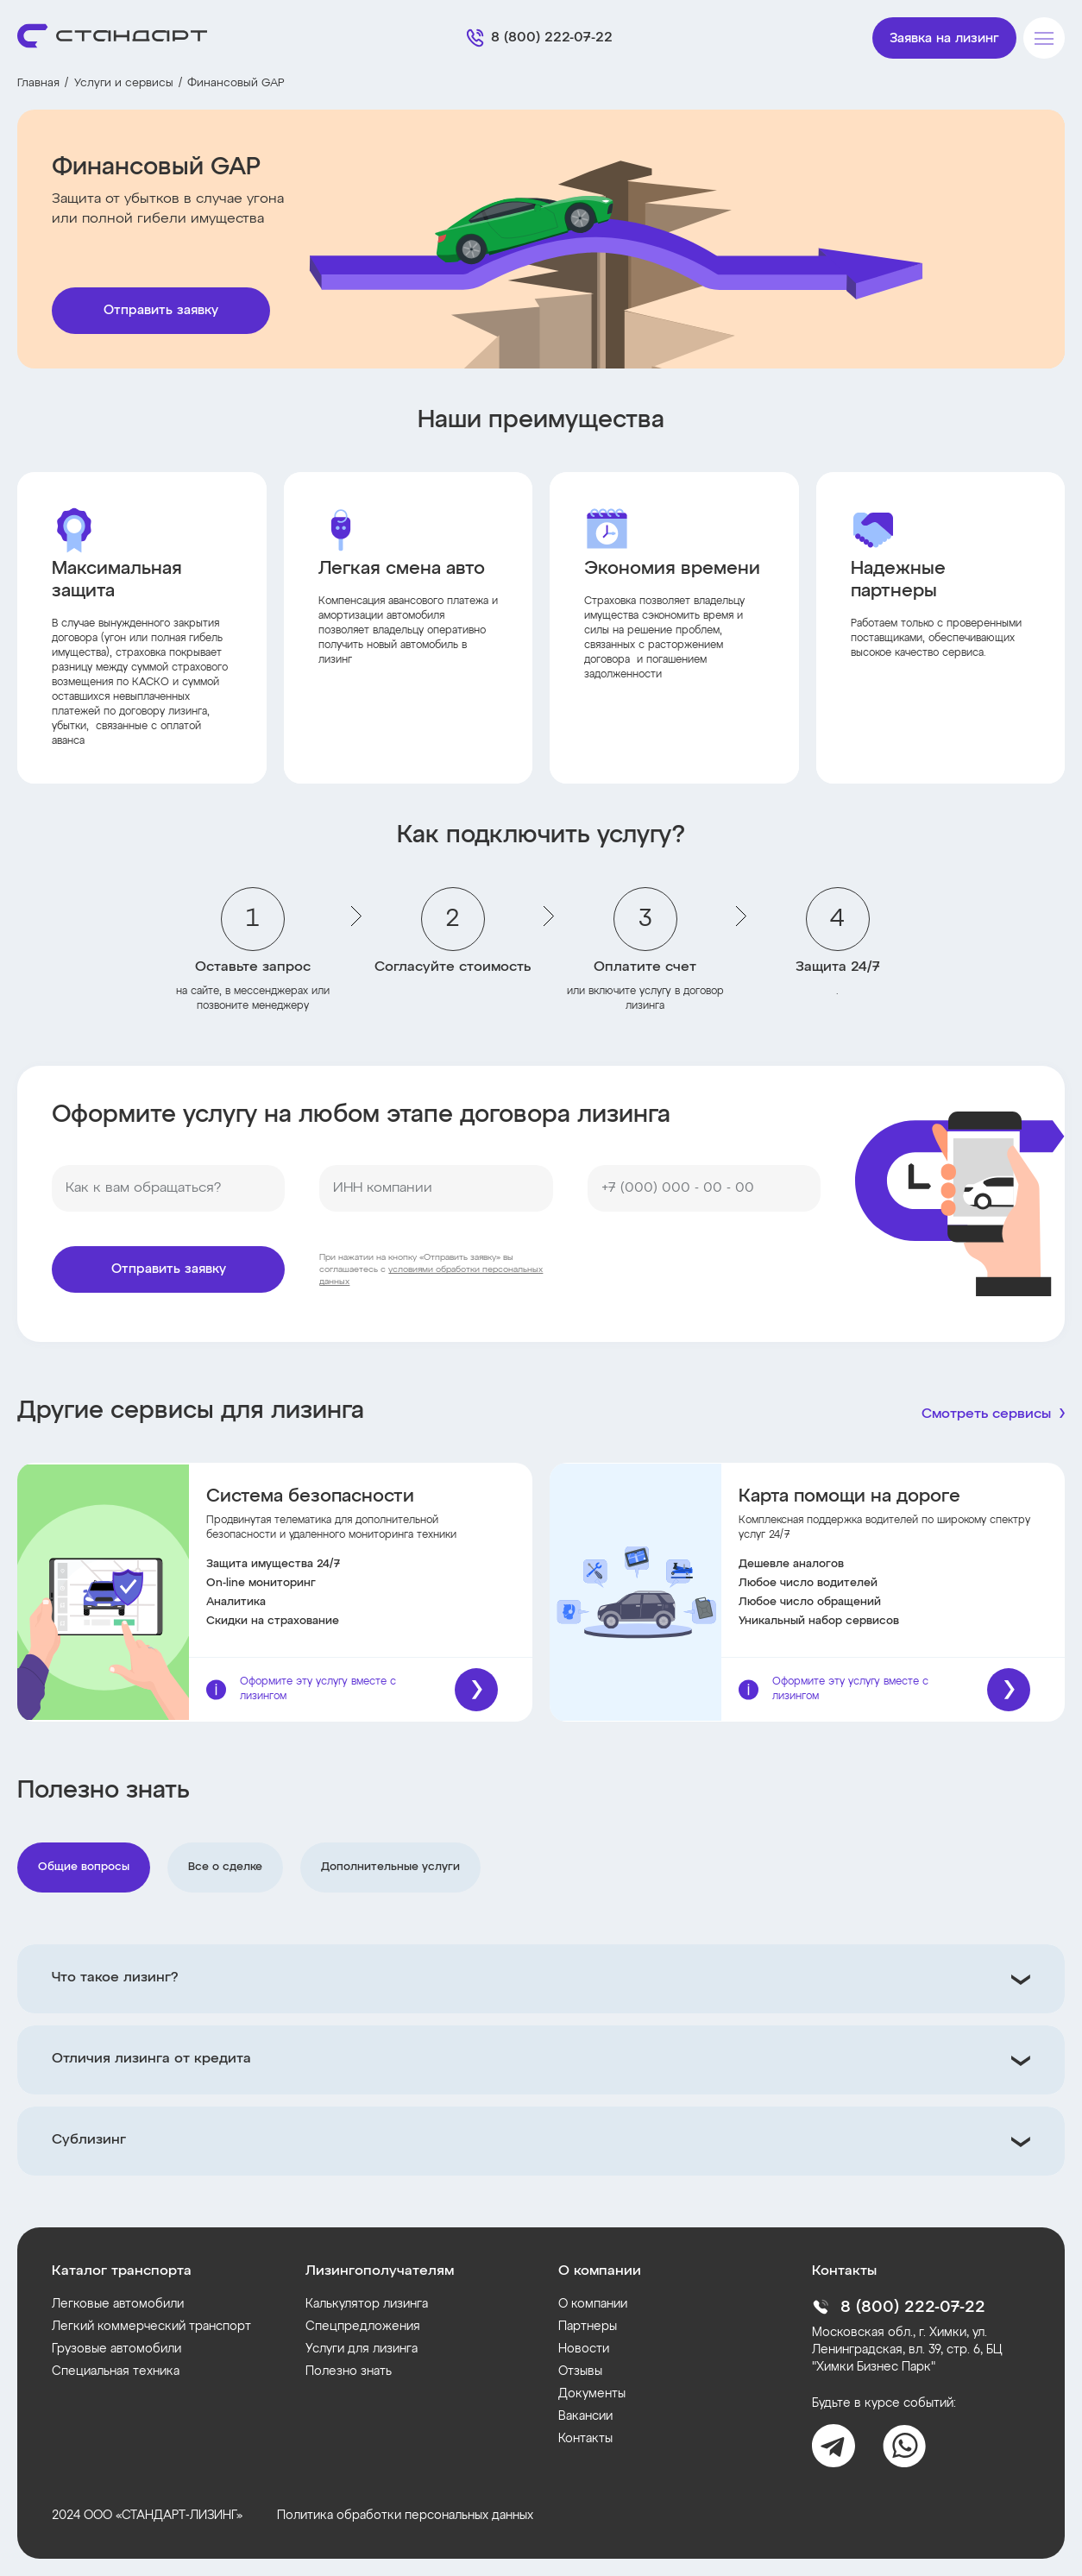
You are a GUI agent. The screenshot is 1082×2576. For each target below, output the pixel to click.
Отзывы (580, 2371)
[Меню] (1044, 38)
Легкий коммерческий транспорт (151, 2327)
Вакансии (585, 2416)
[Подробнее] (476, 1689)
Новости (583, 2349)
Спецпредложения (362, 2327)
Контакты (585, 2439)
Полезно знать (348, 2371)
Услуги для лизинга (361, 2349)
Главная (38, 83)
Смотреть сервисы (986, 1414)
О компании (592, 2304)
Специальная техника (115, 2371)
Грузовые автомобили (116, 2349)
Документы (592, 2394)
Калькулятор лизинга (366, 2304)
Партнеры (587, 2327)
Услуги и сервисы (123, 83)
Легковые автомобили (118, 2304)
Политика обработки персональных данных (405, 2516)
